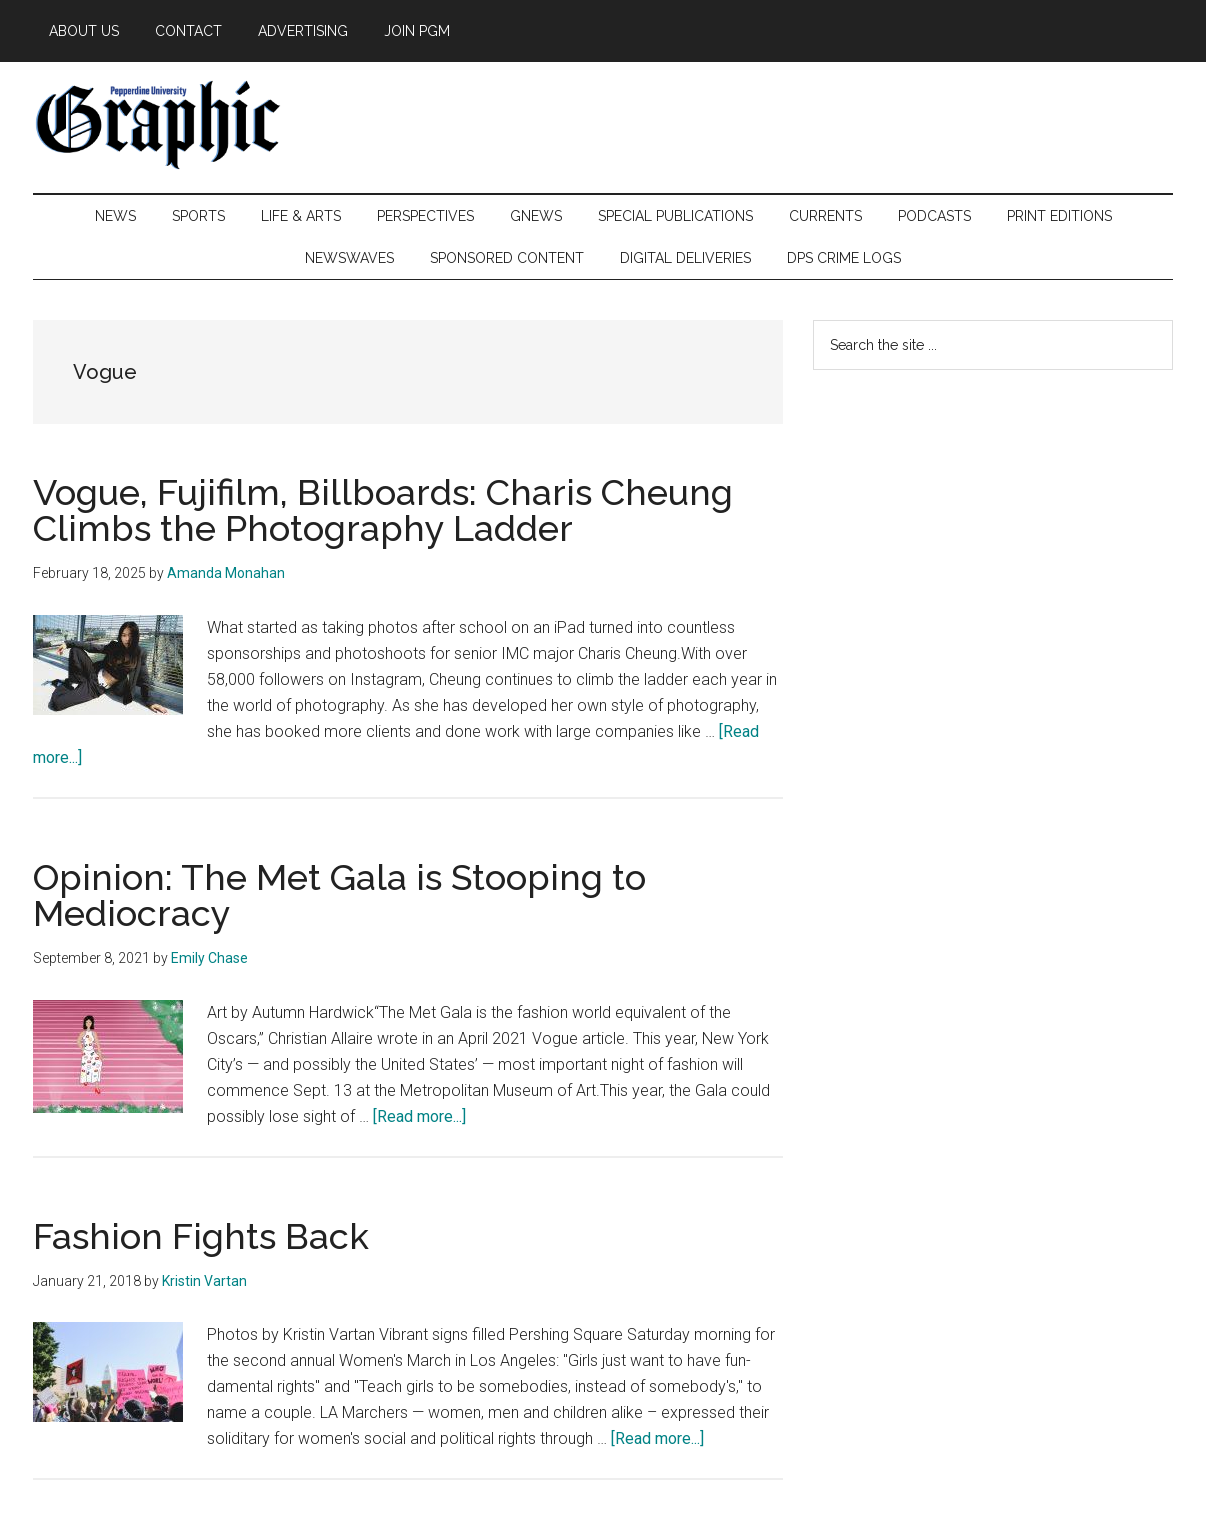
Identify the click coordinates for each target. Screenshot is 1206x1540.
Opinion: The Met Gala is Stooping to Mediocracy (339, 895)
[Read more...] (419, 1116)
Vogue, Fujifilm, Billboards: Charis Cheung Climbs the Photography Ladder (383, 510)
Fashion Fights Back (201, 1236)
